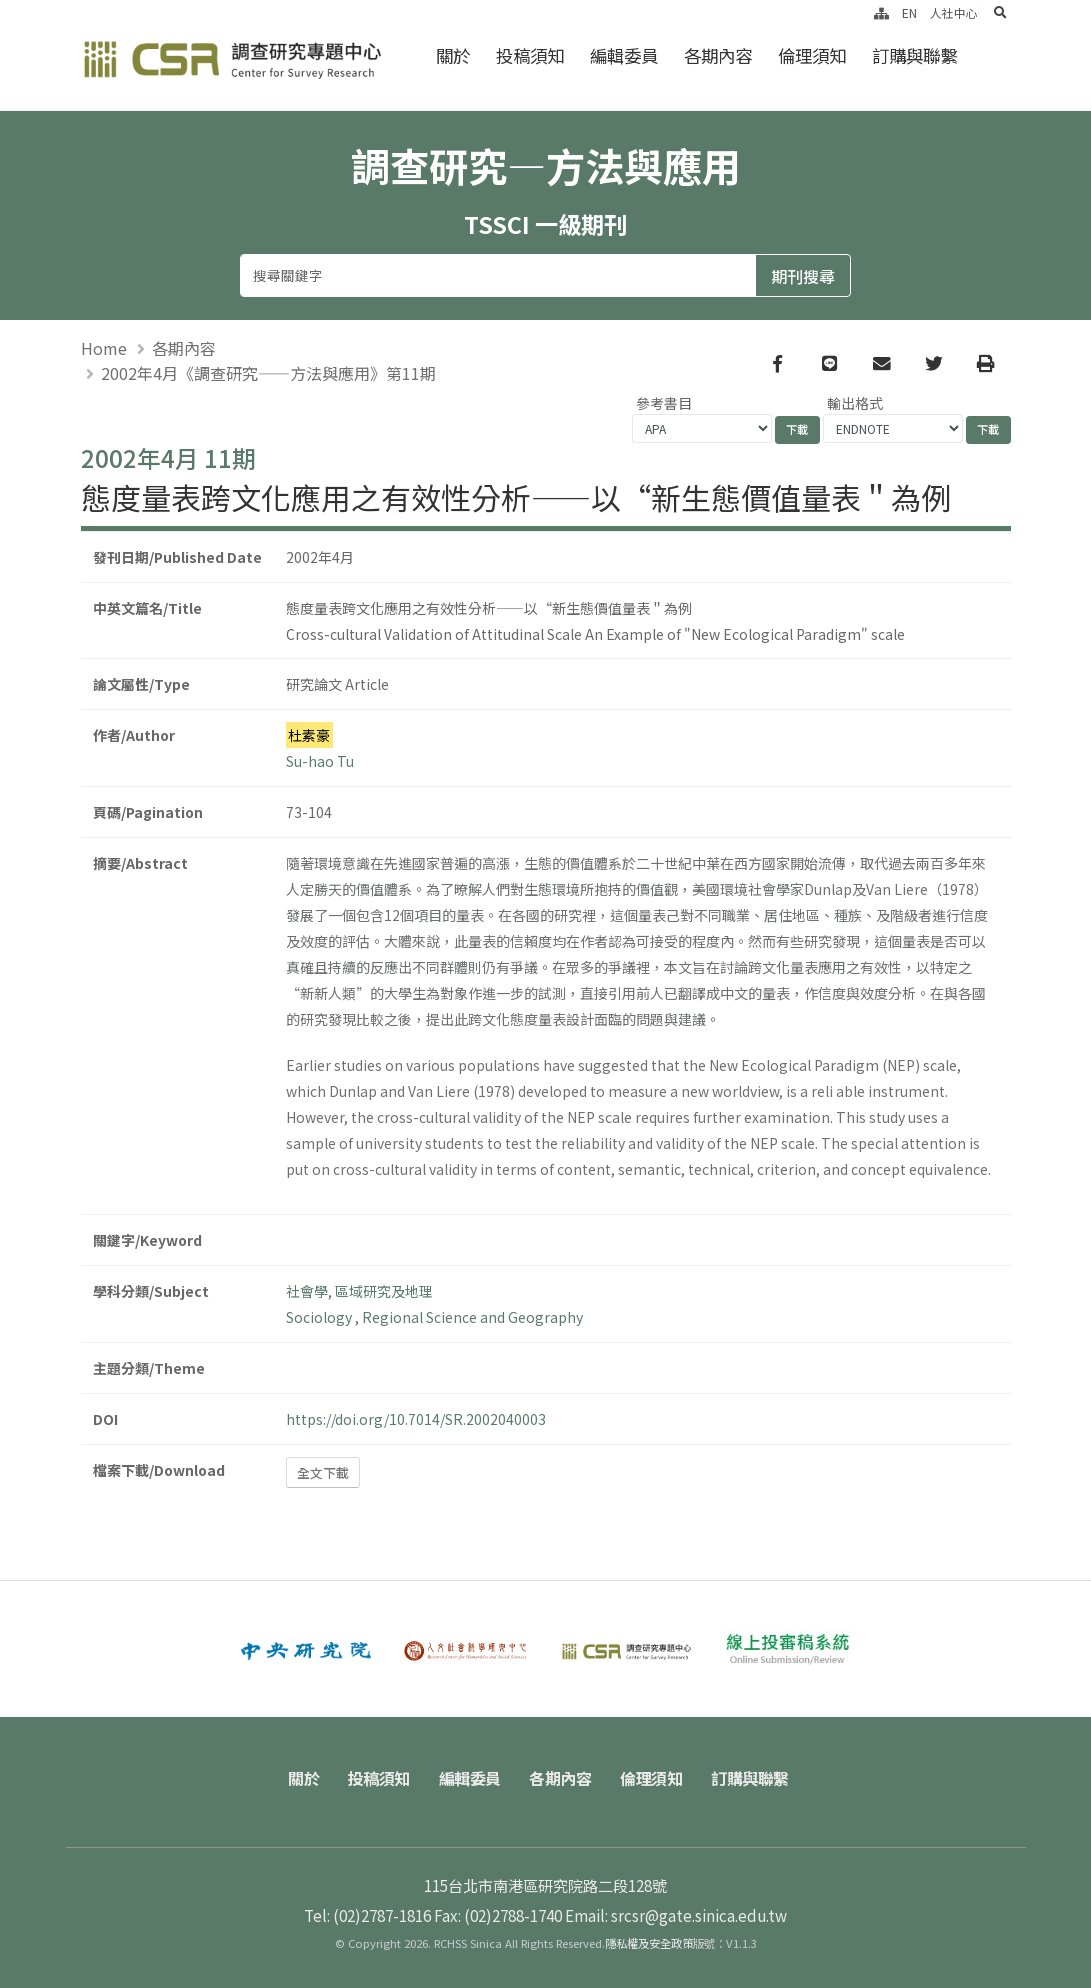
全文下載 (323, 1472)
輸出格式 (855, 403)
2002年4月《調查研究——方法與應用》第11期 (268, 373)
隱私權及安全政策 (649, 1943)
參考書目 (664, 403)
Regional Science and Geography (472, 1317)
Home (104, 348)
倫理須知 (812, 55)
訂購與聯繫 (914, 55)
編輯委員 (624, 55)
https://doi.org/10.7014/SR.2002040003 (416, 1419)
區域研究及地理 (384, 1291)
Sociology (320, 1317)
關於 (453, 55)
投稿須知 (530, 55)
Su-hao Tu (320, 761)
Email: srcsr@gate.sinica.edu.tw (676, 1915)
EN (909, 12)
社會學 (307, 1291)
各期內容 (718, 55)
